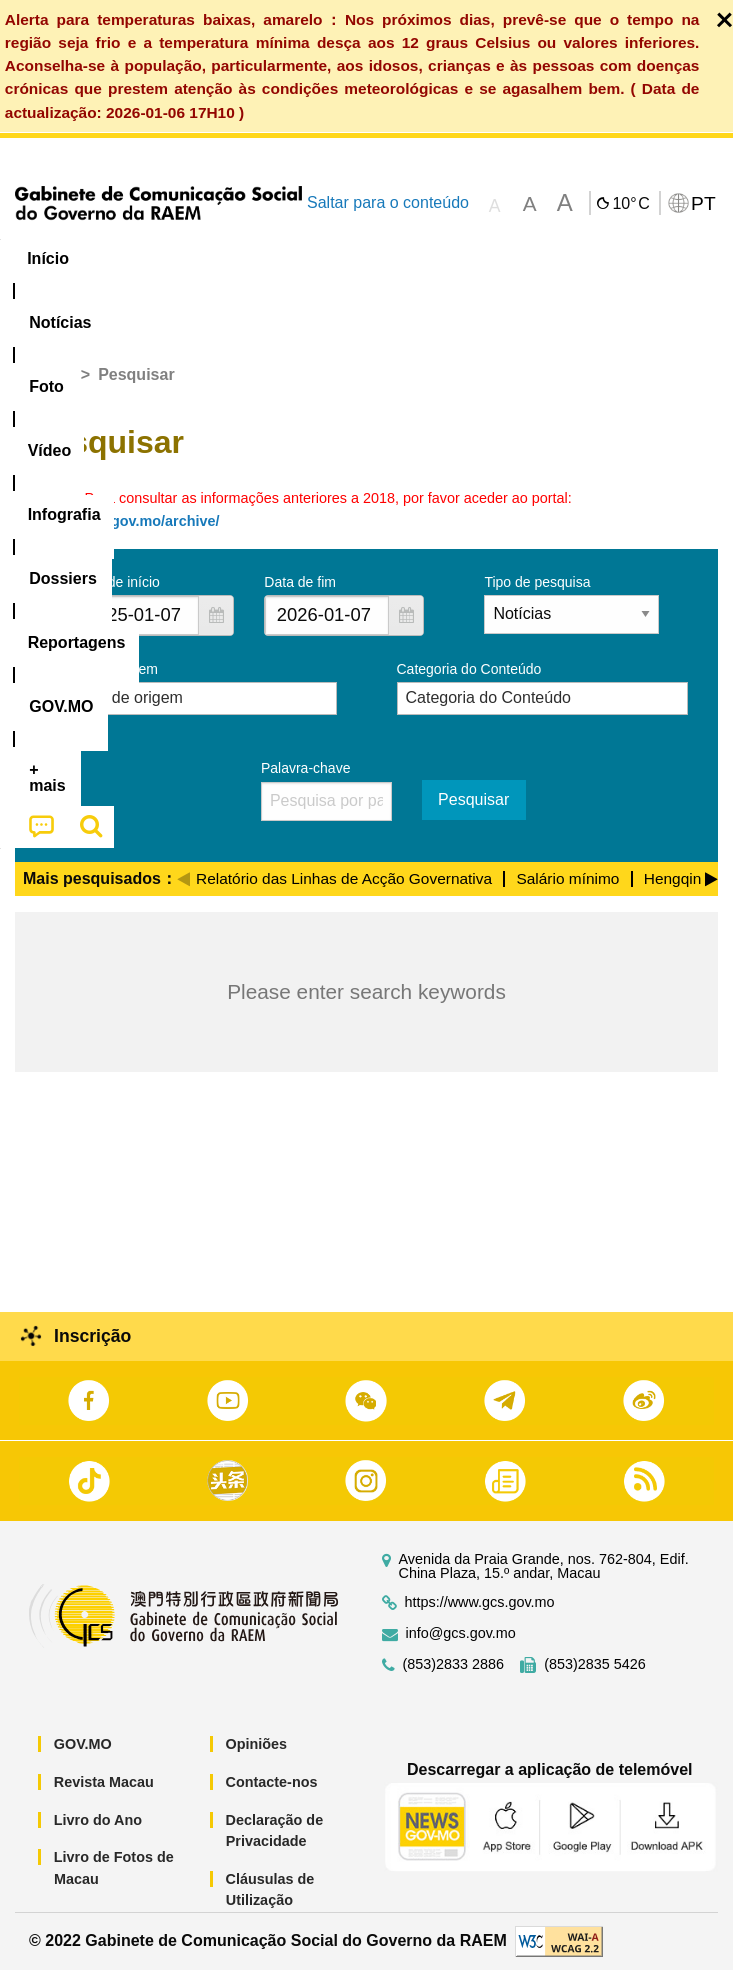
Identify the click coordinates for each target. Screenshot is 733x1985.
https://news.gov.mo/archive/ (121, 537)
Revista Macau (104, 1798)
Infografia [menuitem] (404, 258)
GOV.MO (83, 1760)
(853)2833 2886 (454, 1680)
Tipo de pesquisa (537, 598)
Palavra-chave (306, 784)
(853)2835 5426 (595, 1680)
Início (52, 390)
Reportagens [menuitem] (635, 258)
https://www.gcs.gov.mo (480, 1618)
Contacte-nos (272, 1798)
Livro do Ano (98, 1835)
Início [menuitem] (48, 258)
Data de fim (300, 598)
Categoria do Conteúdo (469, 685)
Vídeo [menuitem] (307, 258)
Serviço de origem (101, 685)
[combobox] (137, 631)
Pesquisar (473, 815)
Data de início (117, 598)
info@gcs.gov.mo (461, 1649)
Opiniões (257, 1760)
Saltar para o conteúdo (388, 202)
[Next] (711, 892)
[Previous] (183, 892)
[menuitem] (136, 259)
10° (630, 204)
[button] (216, 631)
